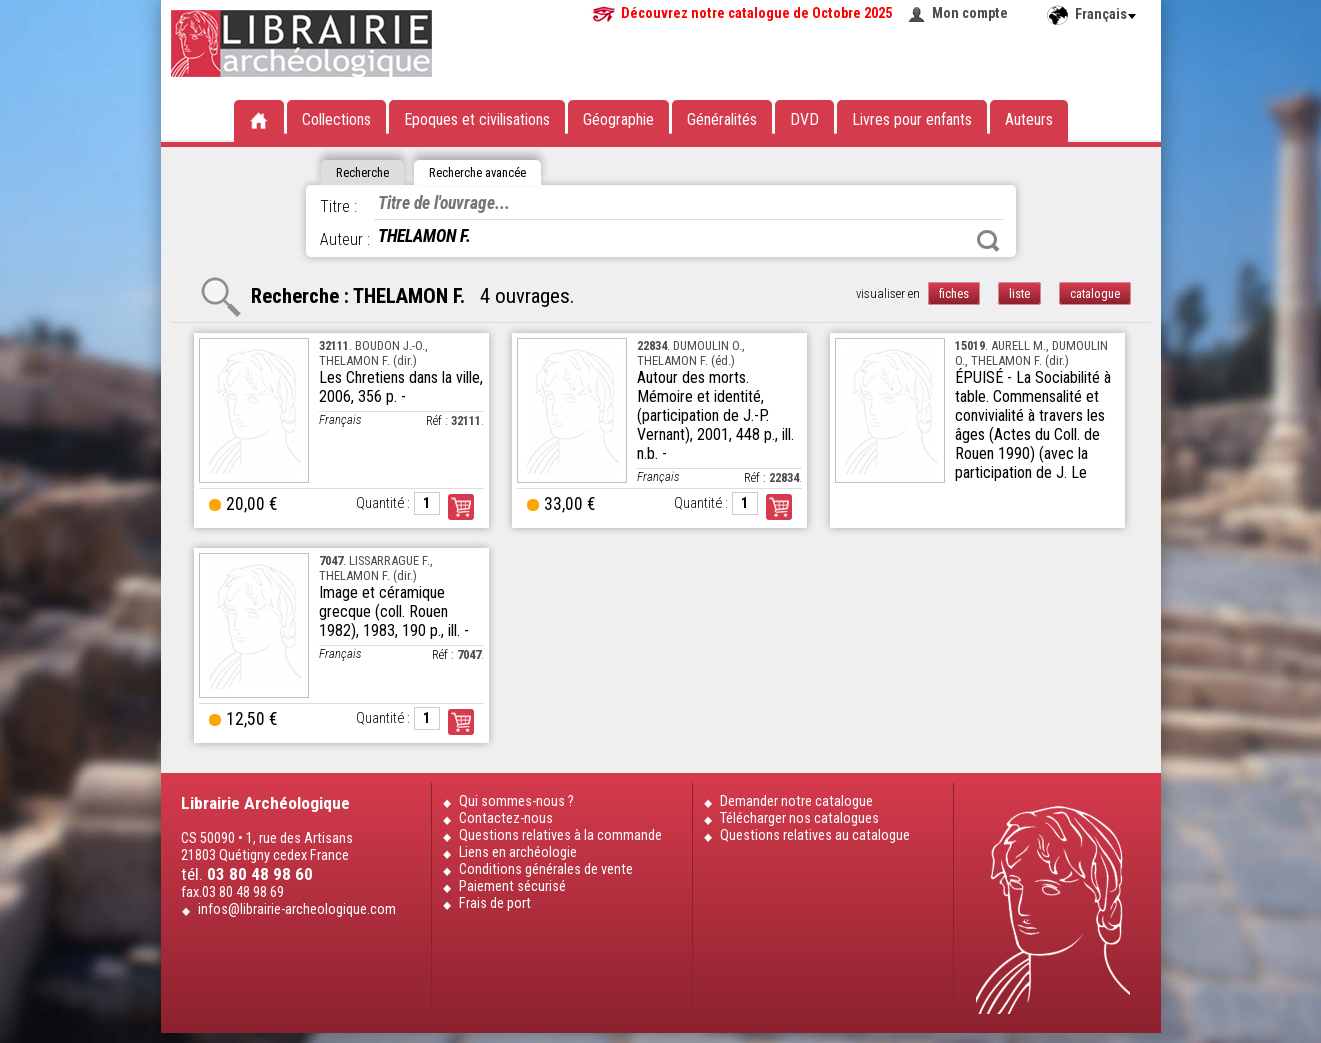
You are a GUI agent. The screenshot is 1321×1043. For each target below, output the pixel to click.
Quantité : (383, 503)
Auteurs (1029, 119)
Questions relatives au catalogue (815, 835)
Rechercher (988, 241)
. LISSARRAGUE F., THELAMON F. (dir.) (376, 568)
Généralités (722, 119)
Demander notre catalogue (796, 801)
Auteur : (345, 239)
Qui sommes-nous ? (516, 801)
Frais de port (495, 903)
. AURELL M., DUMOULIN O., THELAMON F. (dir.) (1031, 353)
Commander (461, 507)
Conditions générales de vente (546, 869)
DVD (804, 119)
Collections (336, 119)
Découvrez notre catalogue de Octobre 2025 (756, 13)
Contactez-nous (506, 818)
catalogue (1095, 293)
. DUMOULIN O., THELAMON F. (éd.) (691, 353)
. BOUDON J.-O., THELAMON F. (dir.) (373, 353)
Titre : (338, 206)
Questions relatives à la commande (560, 835)
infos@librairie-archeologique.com (297, 909)
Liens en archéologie (518, 852)
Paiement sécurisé (512, 886)
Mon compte (970, 13)
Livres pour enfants (912, 119)
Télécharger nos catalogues (799, 818)
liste (1019, 293)
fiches (954, 293)
